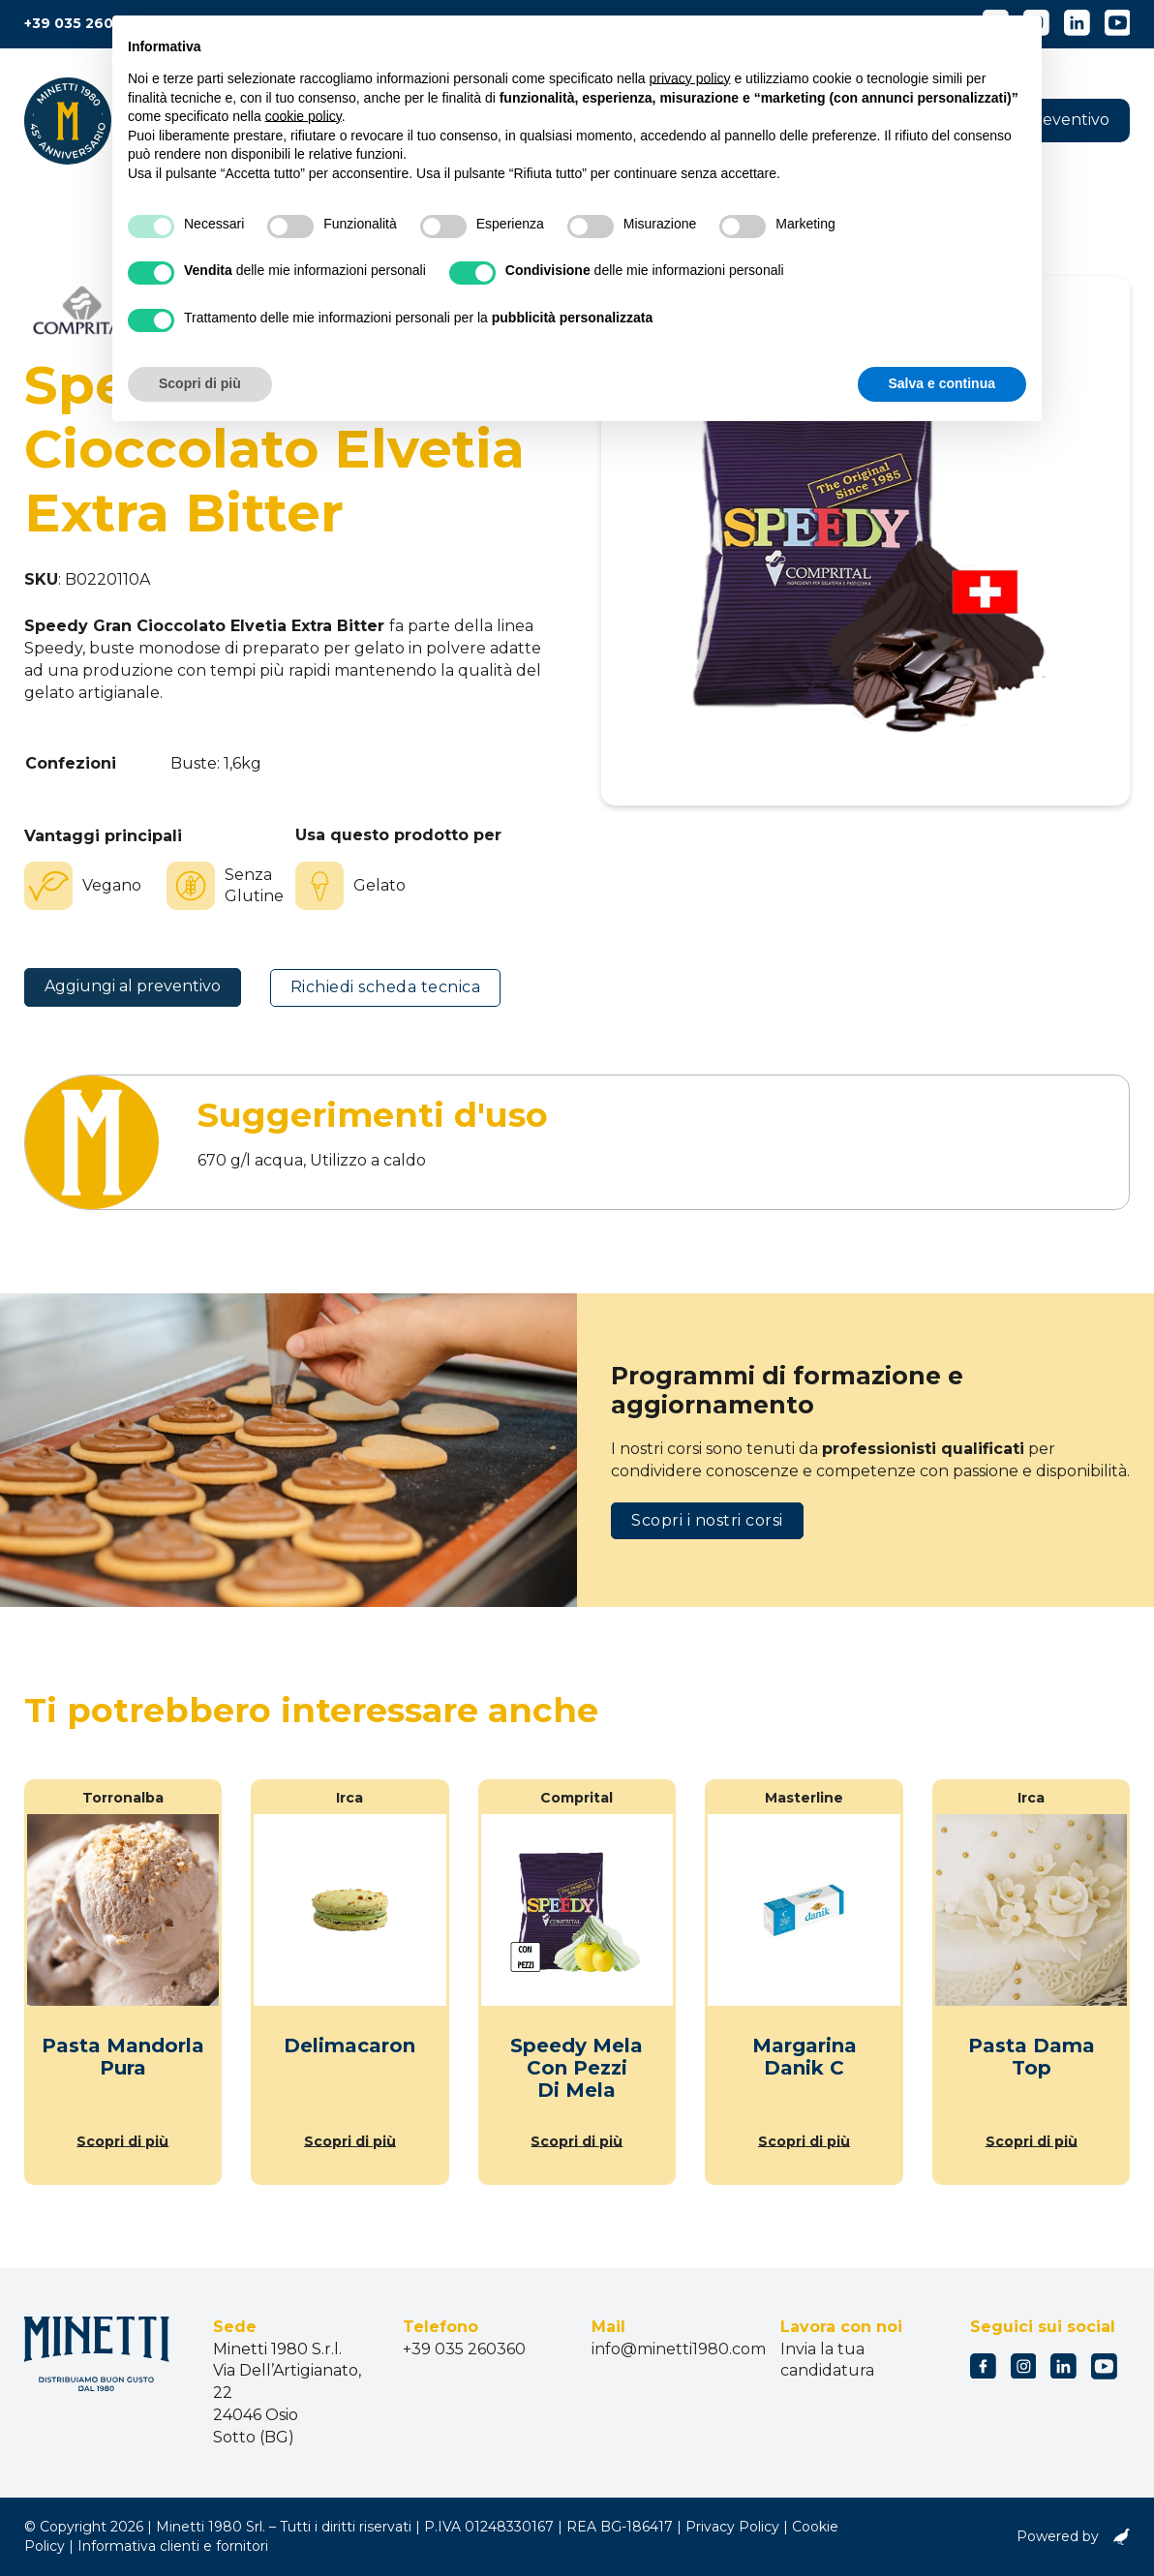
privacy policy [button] (690, 78)
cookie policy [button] (303, 116)
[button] (1062, 120)
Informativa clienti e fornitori (172, 2546)
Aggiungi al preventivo (133, 986)
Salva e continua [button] (942, 383)
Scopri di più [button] (200, 383)
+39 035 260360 (82, 23)
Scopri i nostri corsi (707, 1520)
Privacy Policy (732, 2526)
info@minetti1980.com (679, 2349)
